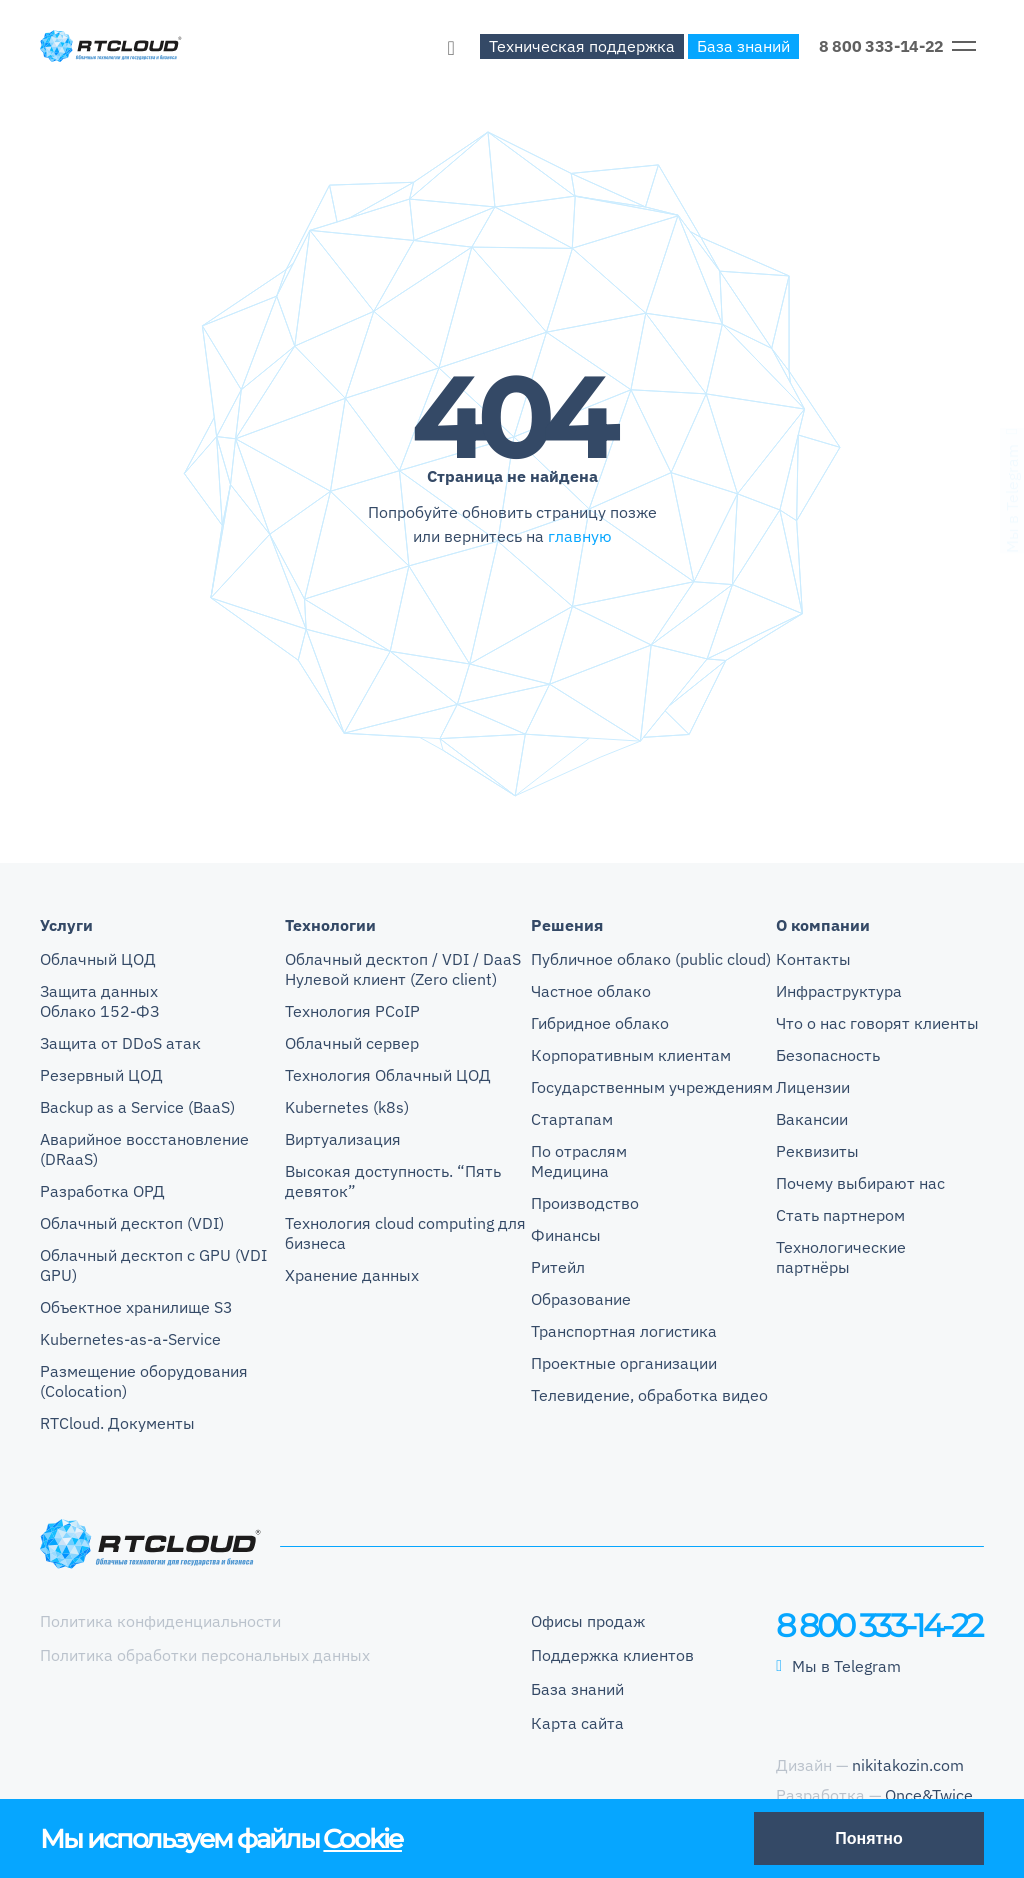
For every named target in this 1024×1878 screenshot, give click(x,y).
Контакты (813, 959)
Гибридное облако (600, 1023)
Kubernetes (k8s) (347, 1107)
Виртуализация (343, 1139)
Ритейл (558, 1267)
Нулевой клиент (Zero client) (391, 979)
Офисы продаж (588, 1621)
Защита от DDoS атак (120, 1043)
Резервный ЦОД (101, 1075)
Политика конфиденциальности (160, 1621)
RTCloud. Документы (117, 1423)
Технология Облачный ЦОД (388, 1075)
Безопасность (828, 1055)
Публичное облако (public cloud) (651, 959)
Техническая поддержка (582, 46)
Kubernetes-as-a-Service (130, 1339)
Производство (585, 1203)
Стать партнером (840, 1215)
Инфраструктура (839, 991)
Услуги (66, 925)
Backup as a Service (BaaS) (137, 1107)
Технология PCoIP (352, 1011)
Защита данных (99, 991)
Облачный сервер (352, 1043)
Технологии (330, 925)
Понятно (869, 1838)
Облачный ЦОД (98, 959)
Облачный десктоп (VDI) (132, 1223)
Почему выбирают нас (860, 1183)
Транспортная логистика (624, 1331)
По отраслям (579, 1151)
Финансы (566, 1235)
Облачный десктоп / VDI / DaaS (403, 959)
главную (580, 536)
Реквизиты (817, 1151)
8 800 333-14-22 (881, 46)
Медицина (570, 1171)
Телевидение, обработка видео (649, 1395)
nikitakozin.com (908, 1765)
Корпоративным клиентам (631, 1055)
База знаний (743, 46)
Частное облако (591, 991)
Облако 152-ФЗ (99, 1011)
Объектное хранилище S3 (136, 1307)
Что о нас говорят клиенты (877, 1023)
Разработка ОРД (102, 1191)
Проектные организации (624, 1363)
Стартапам (572, 1119)
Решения (567, 925)
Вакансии (812, 1119)
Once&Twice (929, 1795)
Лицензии (813, 1087)
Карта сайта (577, 1723)
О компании (823, 925)
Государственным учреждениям (652, 1087)
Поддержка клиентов (612, 1655)
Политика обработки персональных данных (205, 1655)
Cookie (362, 1839)
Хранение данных (352, 1275)
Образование (581, 1299)
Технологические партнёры (841, 1257)
